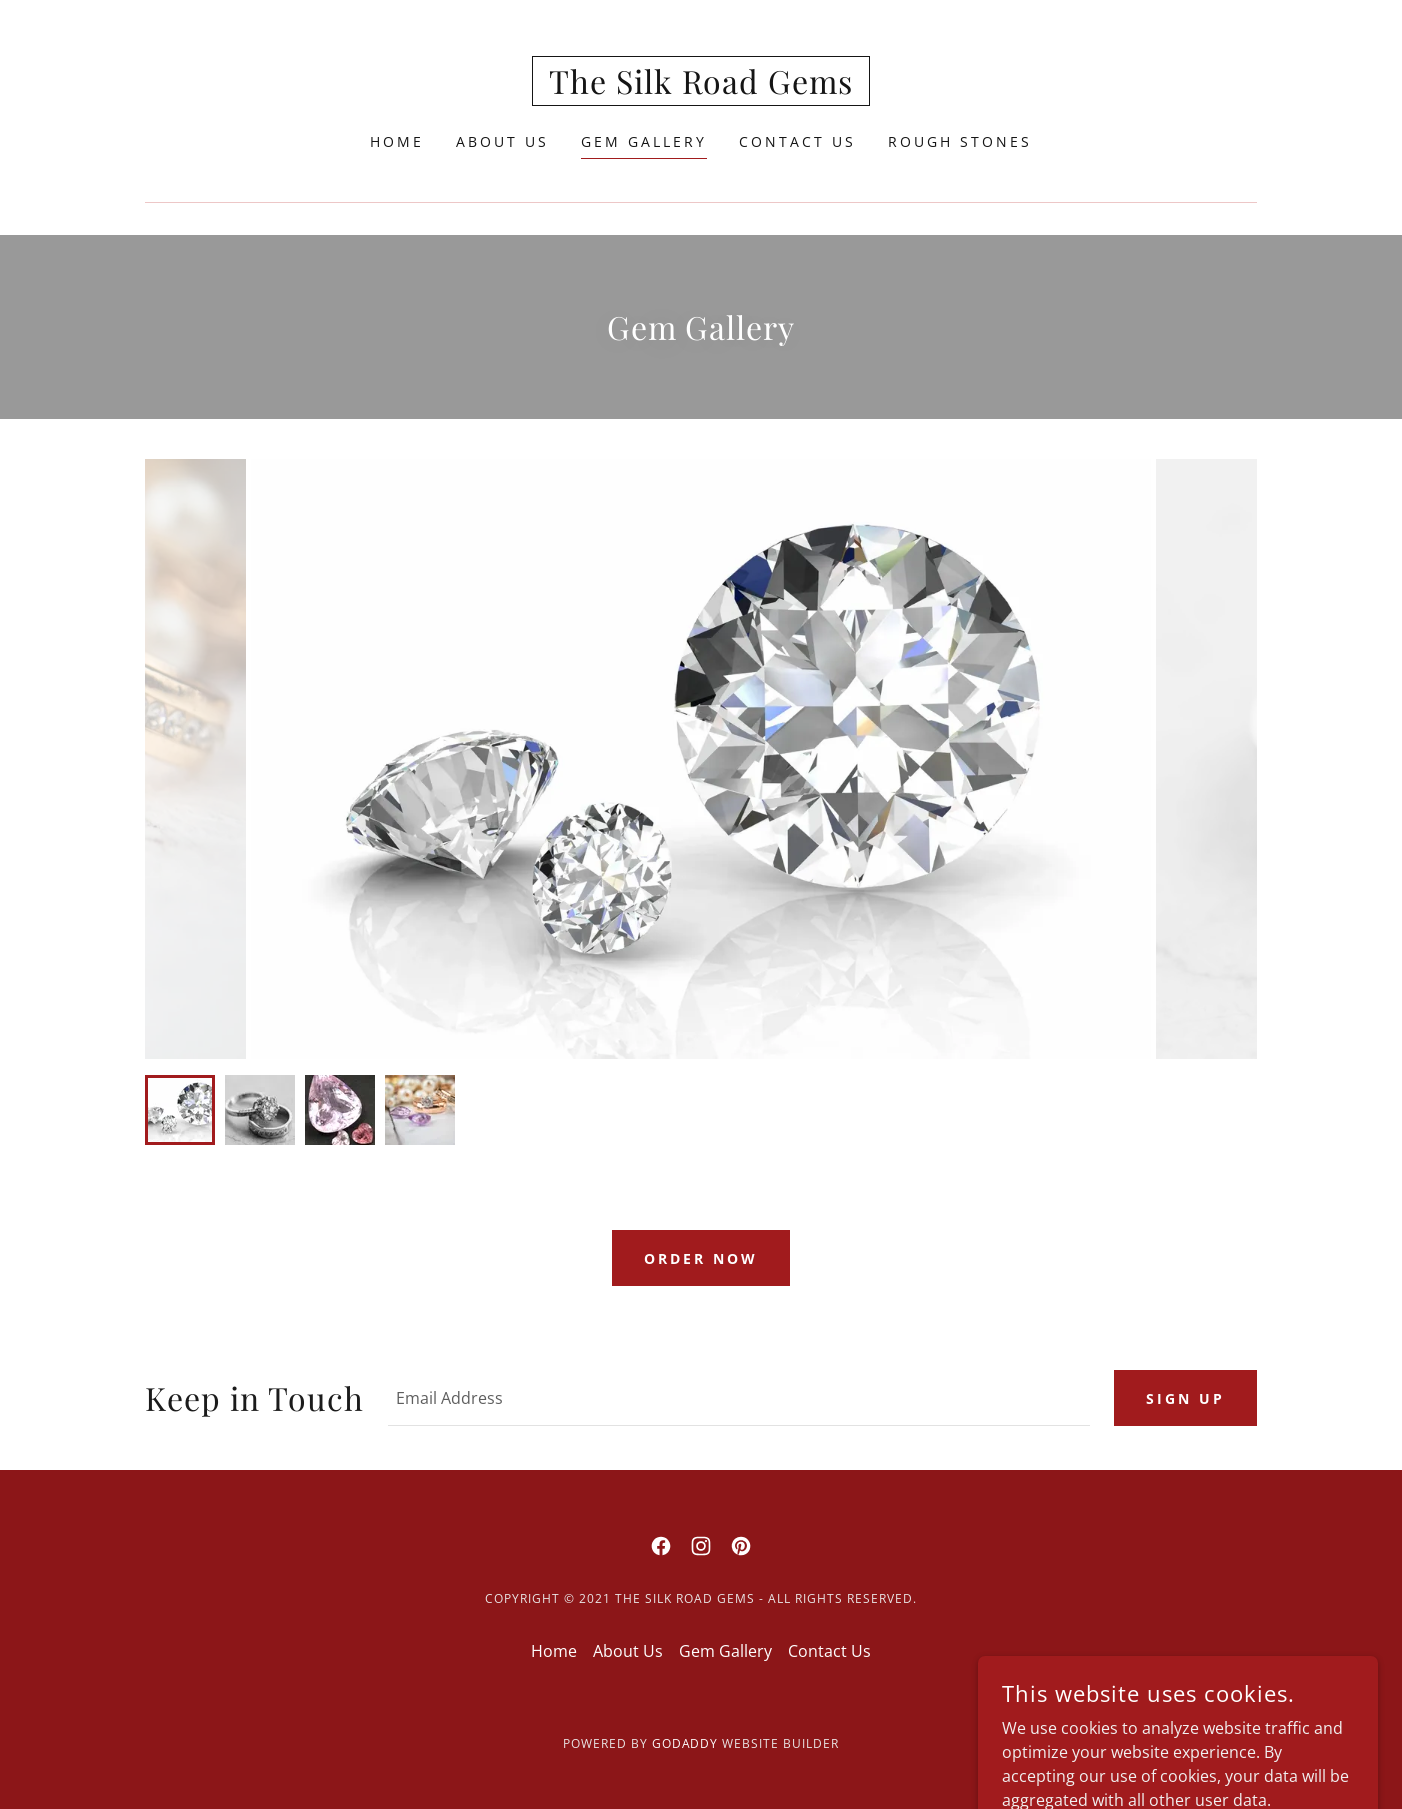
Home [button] (554, 1651)
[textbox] (739, 1398)
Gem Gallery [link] (644, 141)
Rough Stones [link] (960, 141)
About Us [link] (502, 141)
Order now (701, 1258)
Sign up (1185, 1398)
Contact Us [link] (797, 141)
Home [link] (397, 141)
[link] (701, 88)
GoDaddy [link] (685, 1743)
